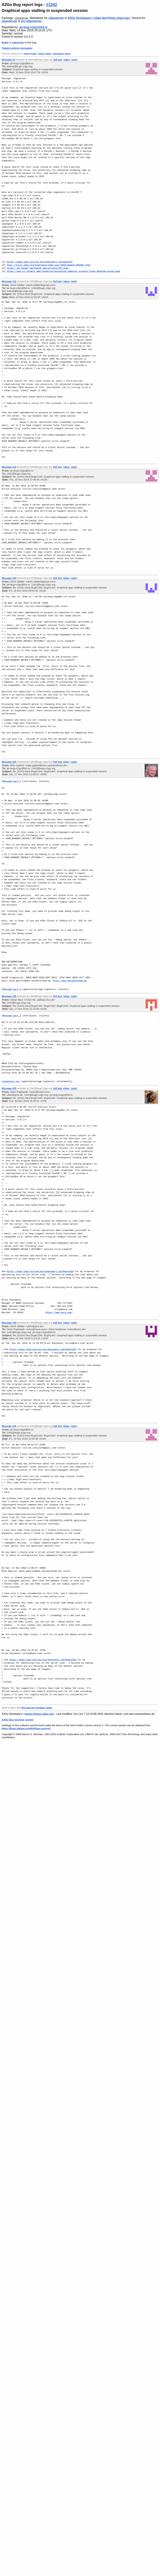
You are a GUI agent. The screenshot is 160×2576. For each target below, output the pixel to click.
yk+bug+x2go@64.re (33, 27)
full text (58, 59)
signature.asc (11, 1081)
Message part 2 (12, 989)
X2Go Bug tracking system (17, 1719)
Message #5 (8, 59)
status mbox (44, 53)
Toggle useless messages (17, 48)
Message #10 (9, 281)
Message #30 (9, 996)
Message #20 (9, 578)
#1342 (51, 4)
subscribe (18, 42)
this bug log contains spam (36, 1707)
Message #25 (9, 761)
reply (74, 59)
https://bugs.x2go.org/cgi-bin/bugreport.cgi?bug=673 (39, 261)
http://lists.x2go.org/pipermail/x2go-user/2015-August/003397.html (48, 265)
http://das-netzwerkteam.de (70, 980)
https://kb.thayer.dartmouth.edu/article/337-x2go (37, 268)
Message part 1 (12, 781)
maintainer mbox (62, 53)
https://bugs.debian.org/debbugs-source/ (26, 1728)
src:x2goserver (31, 21)
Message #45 (9, 1426)
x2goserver (21, 18)
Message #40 (9, 1322)
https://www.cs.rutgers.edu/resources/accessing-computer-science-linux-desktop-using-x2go (63, 271)
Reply (5, 42)
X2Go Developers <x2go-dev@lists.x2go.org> (99, 18)
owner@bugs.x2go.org (39, 1713)
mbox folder (30, 53)
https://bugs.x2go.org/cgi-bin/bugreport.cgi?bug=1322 (40, 1271)
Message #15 (9, 467)
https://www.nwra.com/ (58, 1312)
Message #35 (9, 1088)
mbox (67, 59)
